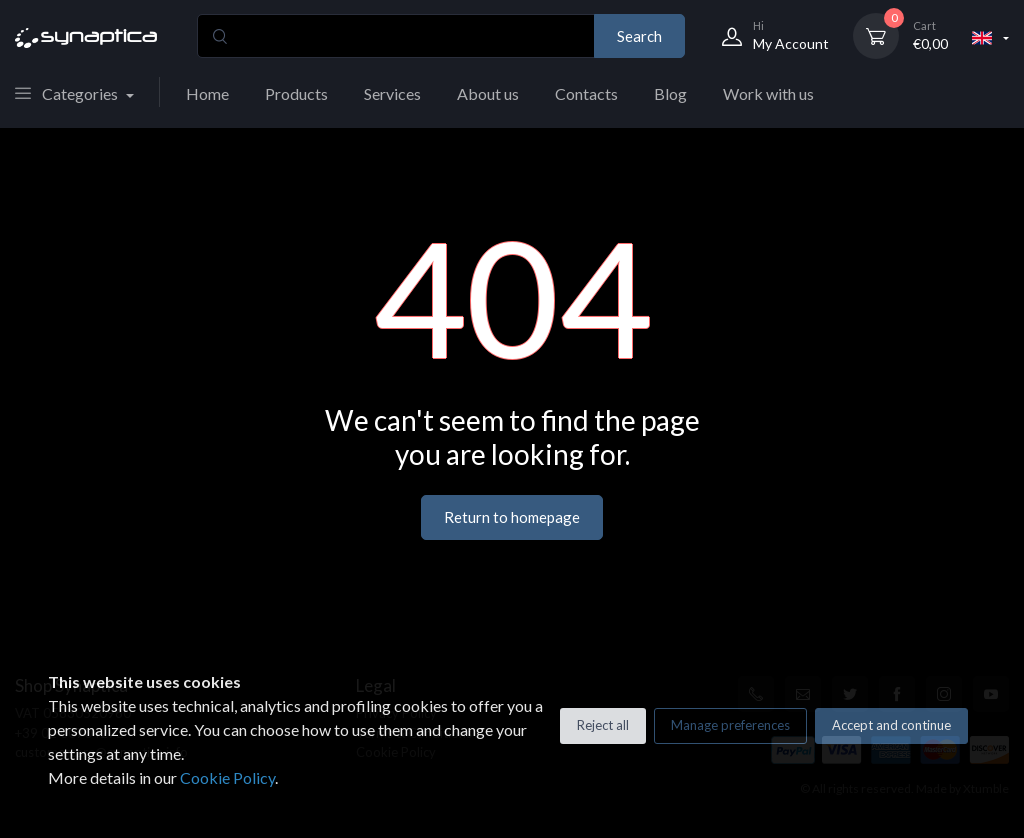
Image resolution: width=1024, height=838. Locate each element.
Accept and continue (891, 725)
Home (207, 93)
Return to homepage (512, 517)
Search (639, 36)
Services (392, 93)
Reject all (603, 725)
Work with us (768, 93)
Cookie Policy (227, 777)
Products (296, 93)
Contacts (586, 93)
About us (488, 93)
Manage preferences (730, 725)
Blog (670, 93)
